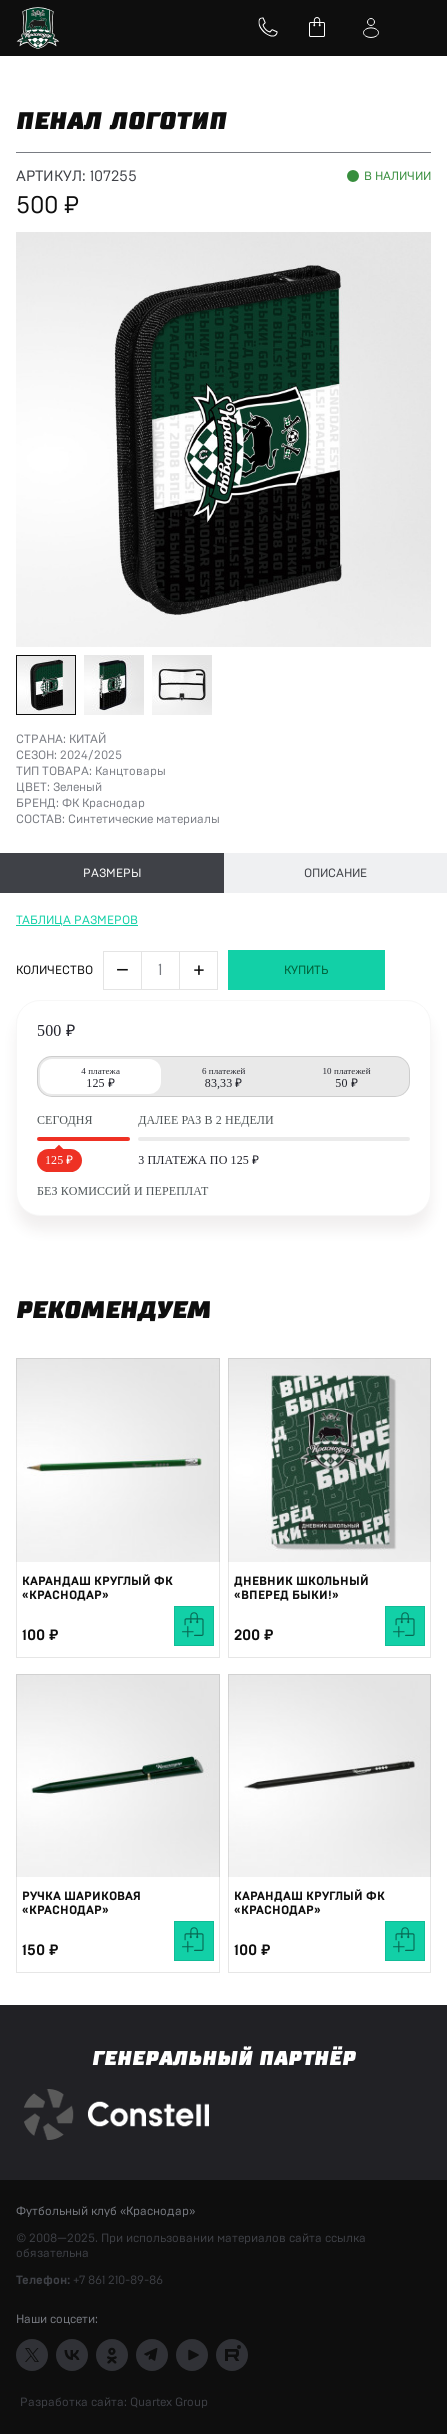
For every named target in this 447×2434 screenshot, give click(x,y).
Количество (54, 970)
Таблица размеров (77, 920)
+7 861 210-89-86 (118, 2280)
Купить (306, 970)
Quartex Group (167, 2402)
